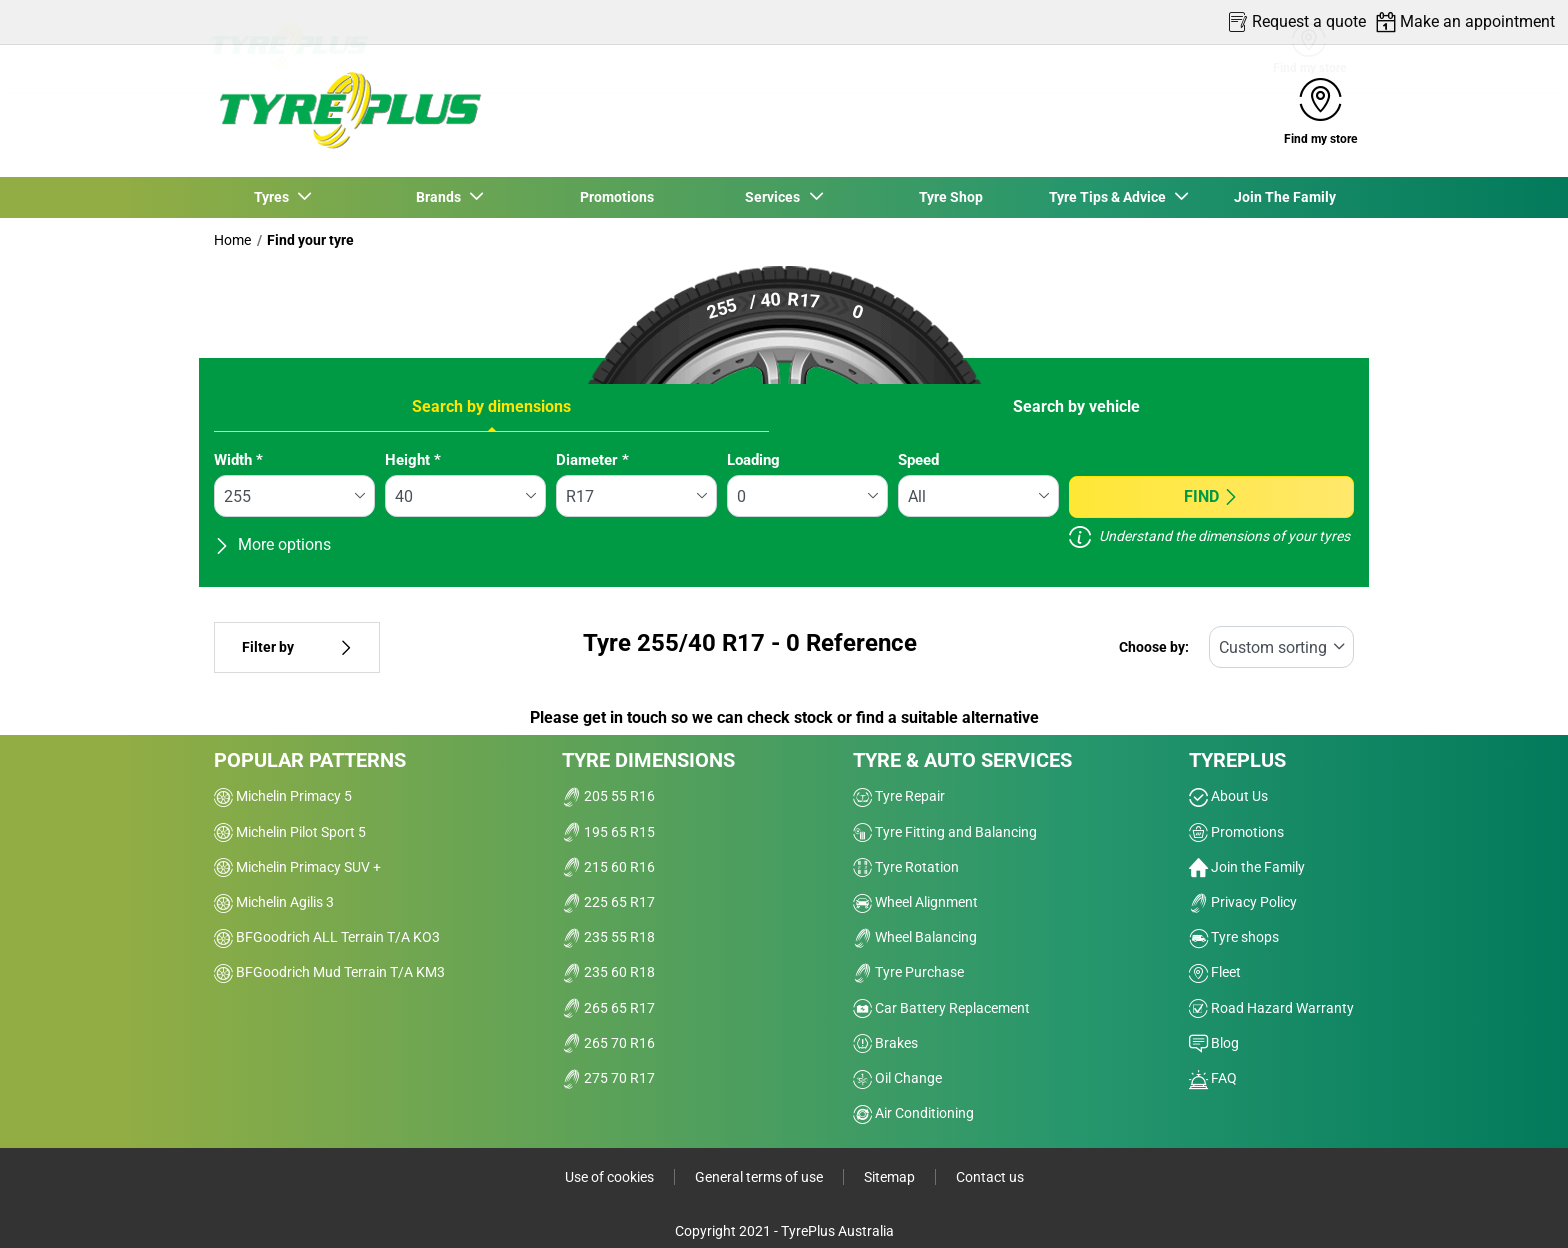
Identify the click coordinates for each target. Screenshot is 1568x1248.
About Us (1228, 796)
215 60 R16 (608, 867)
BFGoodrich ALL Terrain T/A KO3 (327, 937)
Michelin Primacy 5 (283, 796)
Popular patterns (310, 760)
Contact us (990, 1177)
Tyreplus (1237, 760)
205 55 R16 (608, 796)
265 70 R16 (608, 1043)
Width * (238, 460)
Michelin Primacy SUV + (297, 867)
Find (1211, 496)
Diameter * (592, 460)
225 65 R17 (608, 902)
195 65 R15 (608, 832)
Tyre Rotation (906, 867)
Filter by (297, 647)
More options (272, 544)
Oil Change (897, 1078)
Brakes (885, 1043)
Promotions (617, 197)
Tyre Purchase (908, 972)
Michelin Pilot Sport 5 (290, 832)
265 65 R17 (608, 1008)
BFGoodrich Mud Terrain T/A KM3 (329, 972)
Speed (918, 460)
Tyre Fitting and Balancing (945, 832)
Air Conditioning (913, 1113)
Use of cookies (609, 1177)
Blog (1214, 1043)
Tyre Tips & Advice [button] (1109, 197)
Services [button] (775, 197)
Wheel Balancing (915, 937)
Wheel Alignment (915, 902)
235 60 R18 (608, 972)
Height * (413, 460)
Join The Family (1285, 197)
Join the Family (1247, 867)
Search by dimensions (491, 406)
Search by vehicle (1076, 406)
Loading (753, 460)
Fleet (1215, 972)
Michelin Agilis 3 (274, 902)
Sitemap (889, 1177)
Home (232, 240)
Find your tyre (310, 240)
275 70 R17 (608, 1078)
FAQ (1213, 1078)
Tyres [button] (273, 197)
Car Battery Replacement (941, 1008)
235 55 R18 (608, 937)
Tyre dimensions (648, 760)
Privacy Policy (1243, 902)
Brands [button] (440, 197)
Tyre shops (1234, 937)
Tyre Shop (951, 197)
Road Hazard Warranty (1271, 1008)
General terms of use (759, 1177)
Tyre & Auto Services (962, 760)
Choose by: (1154, 647)
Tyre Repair (899, 796)
